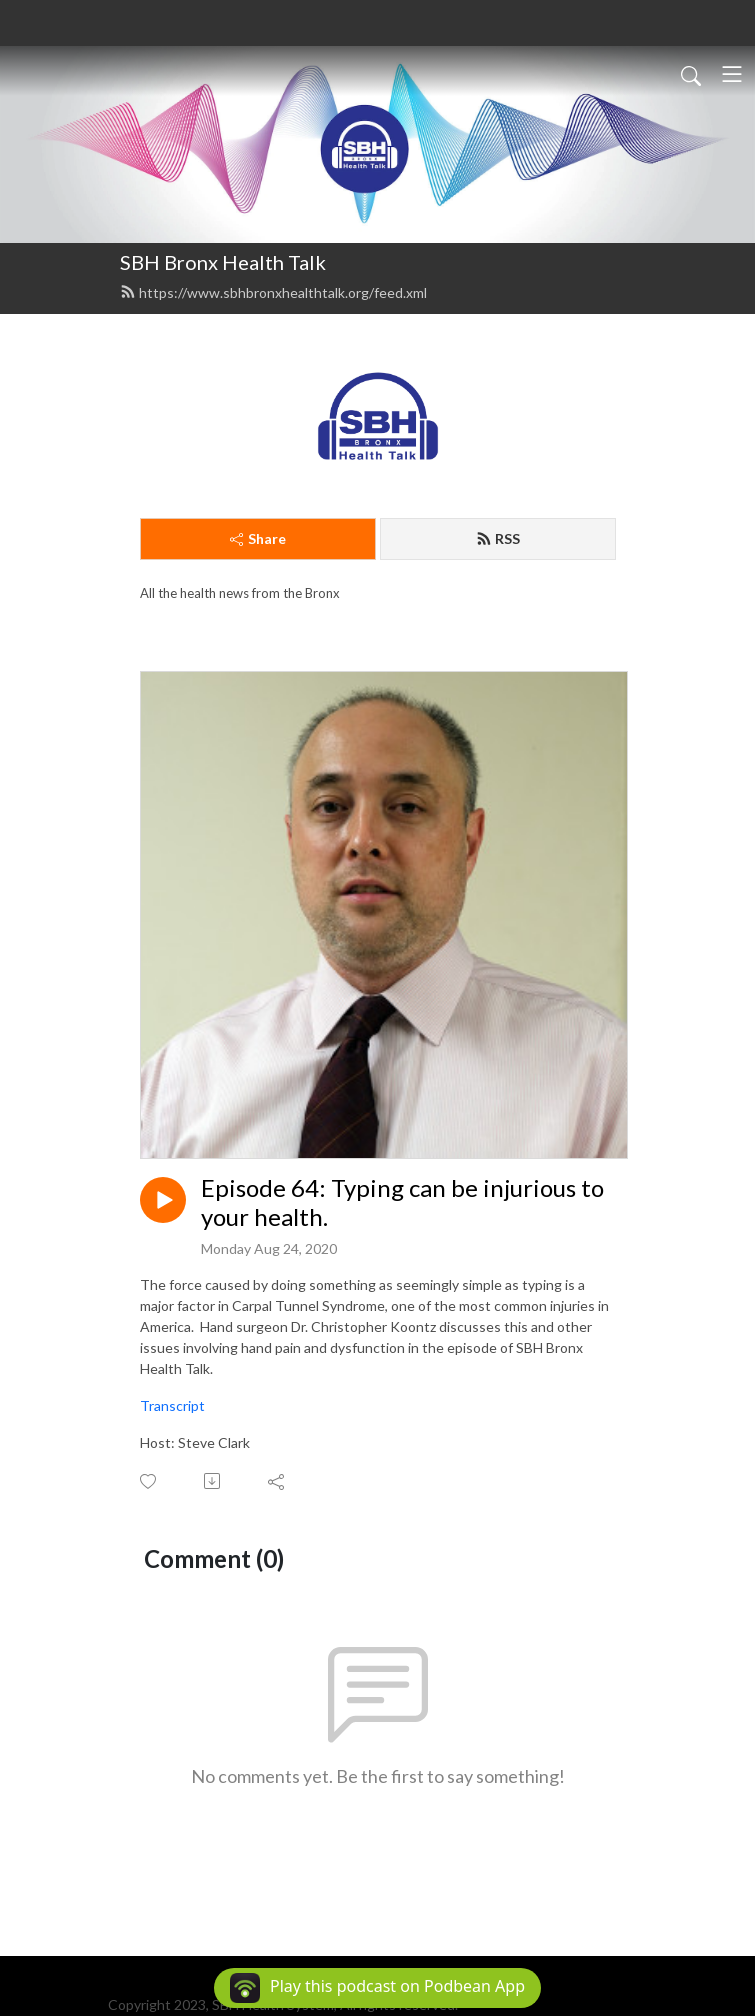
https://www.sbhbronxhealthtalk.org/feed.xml (273, 292)
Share (258, 538)
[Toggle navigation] (732, 74)
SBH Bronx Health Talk (223, 262)
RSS (498, 538)
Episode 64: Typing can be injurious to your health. (402, 1202)
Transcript (172, 1405)
